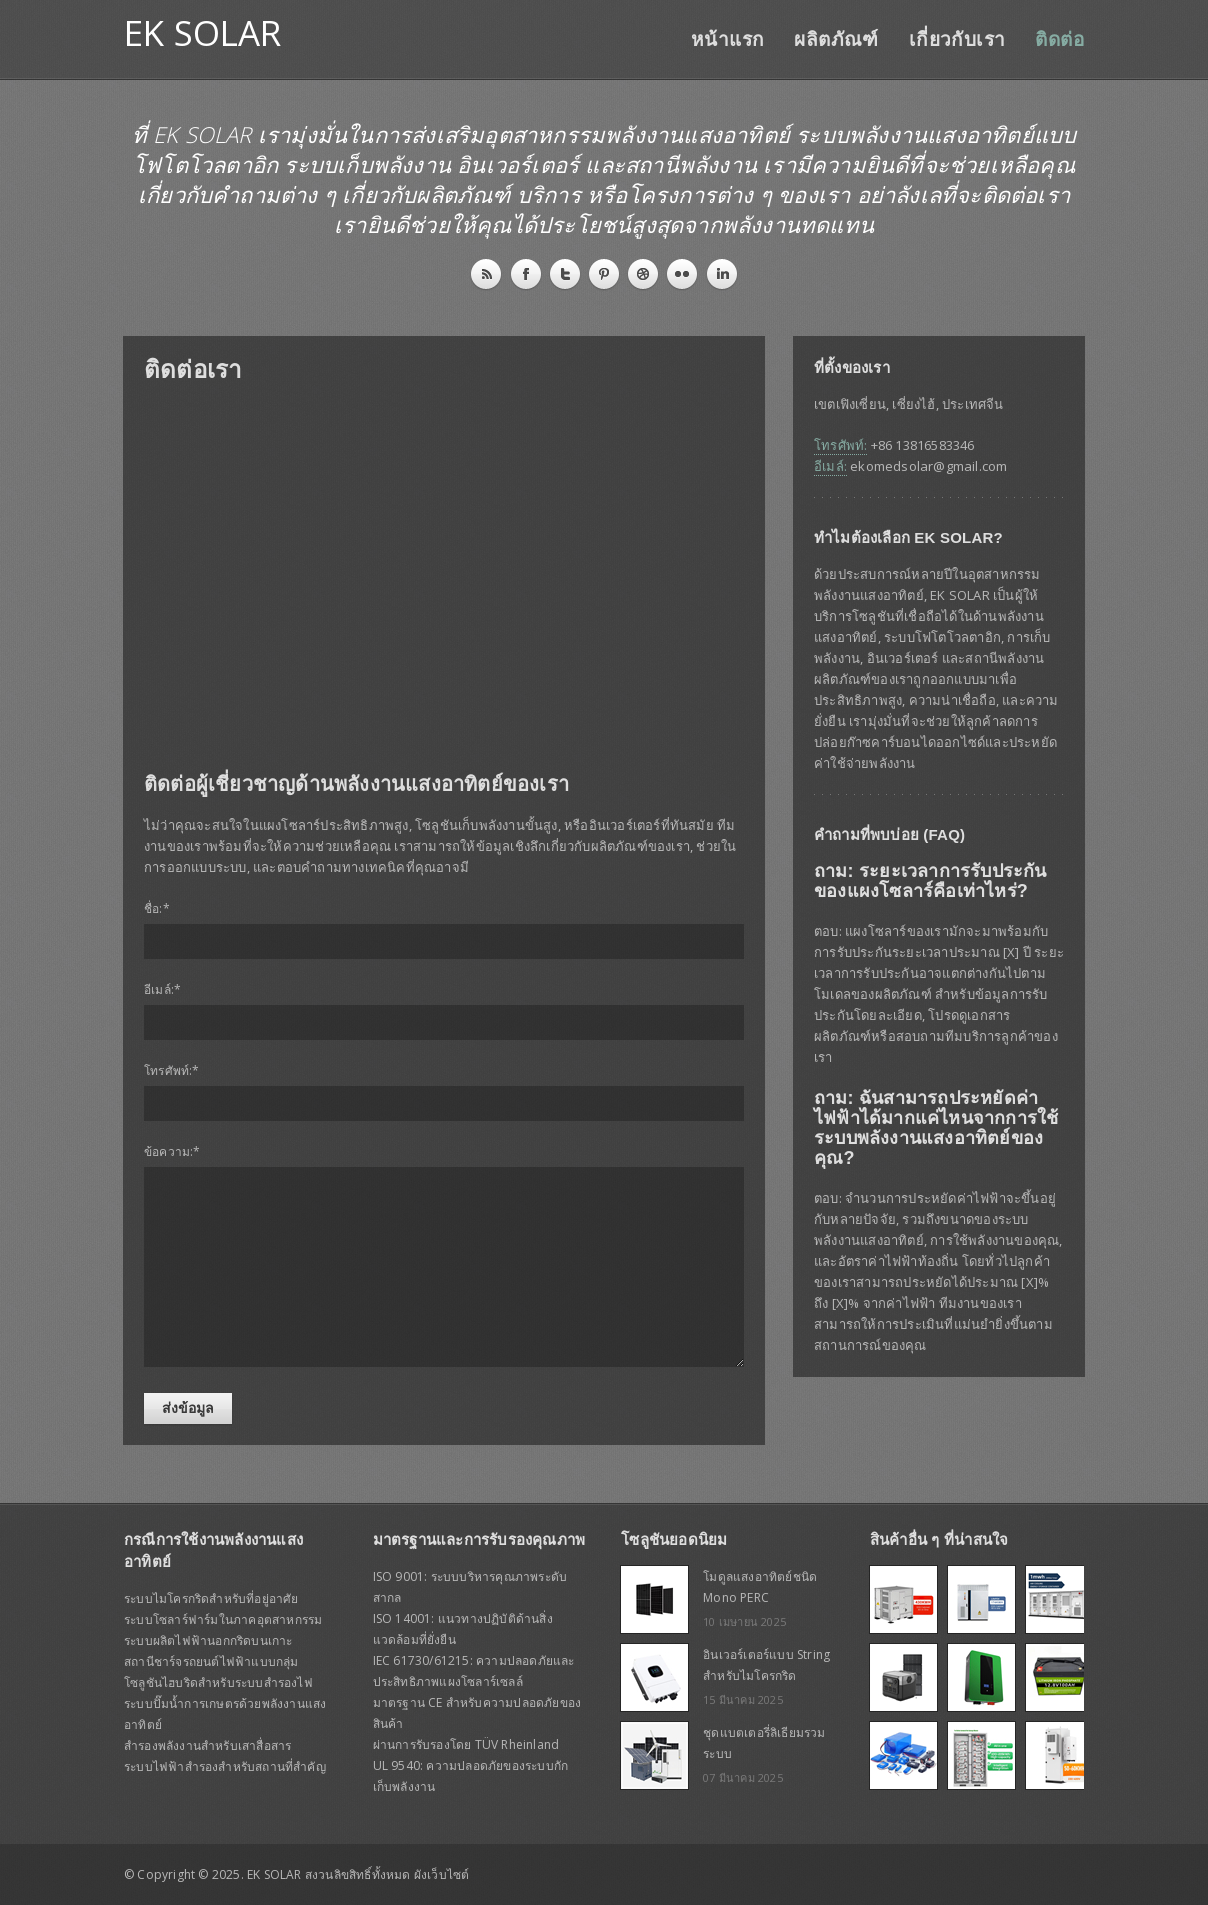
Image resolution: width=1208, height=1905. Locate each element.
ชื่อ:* (157, 908)
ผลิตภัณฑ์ (836, 39)
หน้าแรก (727, 39)
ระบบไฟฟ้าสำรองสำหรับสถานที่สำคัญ (225, 1766)
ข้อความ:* (172, 1151)
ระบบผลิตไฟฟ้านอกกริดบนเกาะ (208, 1640)
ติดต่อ (1059, 39)
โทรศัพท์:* (172, 1070)
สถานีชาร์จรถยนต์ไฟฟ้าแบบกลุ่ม (211, 1661)
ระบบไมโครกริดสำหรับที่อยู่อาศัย (211, 1598)
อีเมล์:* (162, 989)
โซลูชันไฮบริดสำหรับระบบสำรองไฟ (218, 1682)
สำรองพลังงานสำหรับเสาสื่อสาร (207, 1745)
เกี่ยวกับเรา (957, 39)
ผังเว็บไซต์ (442, 1874)
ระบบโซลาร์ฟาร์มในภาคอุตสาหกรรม (223, 1619)
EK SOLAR (203, 32)
